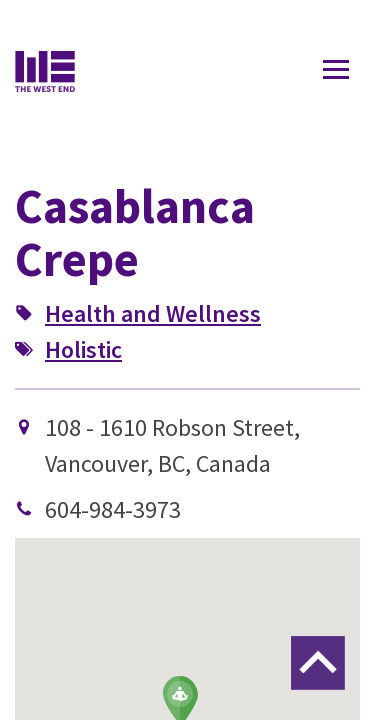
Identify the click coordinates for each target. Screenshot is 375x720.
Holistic (83, 349)
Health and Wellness (153, 313)
